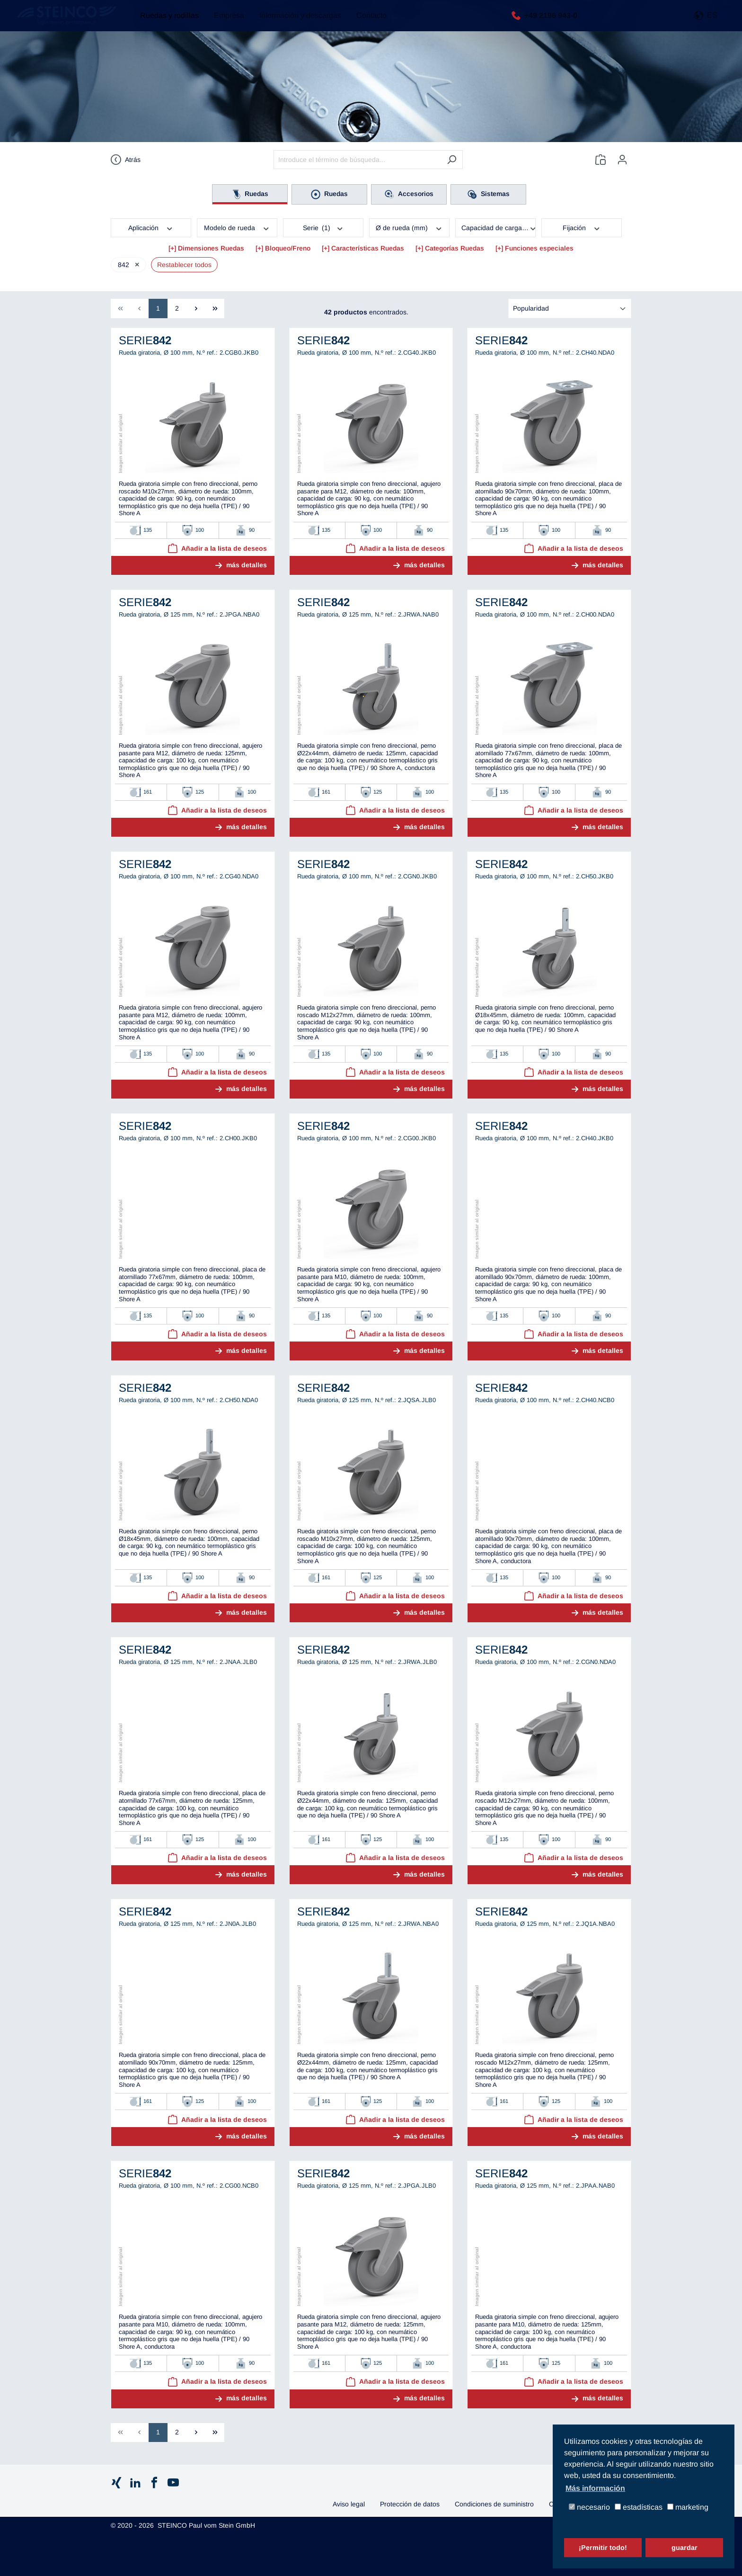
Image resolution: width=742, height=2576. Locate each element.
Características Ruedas (367, 248)
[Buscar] (452, 159)
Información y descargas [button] (295, 23)
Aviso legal (349, 2504)
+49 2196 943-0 (548, 22)
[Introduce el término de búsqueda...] (357, 159)
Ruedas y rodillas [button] (164, 23)
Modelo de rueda (237, 227)
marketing (687, 2508)
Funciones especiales (539, 248)
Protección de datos (410, 2504)
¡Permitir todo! (603, 2547)
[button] (705, 23)
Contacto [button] (367, 23)
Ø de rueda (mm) (409, 227)
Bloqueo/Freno (287, 248)
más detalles (246, 565)
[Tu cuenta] (622, 160)
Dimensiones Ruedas (211, 248)
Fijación (582, 227)
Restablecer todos (184, 264)
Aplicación (151, 227)
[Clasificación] (569, 308)
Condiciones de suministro (494, 2504)
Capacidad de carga (498, 227)
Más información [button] (595, 2488)
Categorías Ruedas (454, 248)
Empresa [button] (224, 23)
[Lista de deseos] (600, 160)
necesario (589, 2508)
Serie (323, 227)
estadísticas (638, 2508)
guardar (684, 2547)
